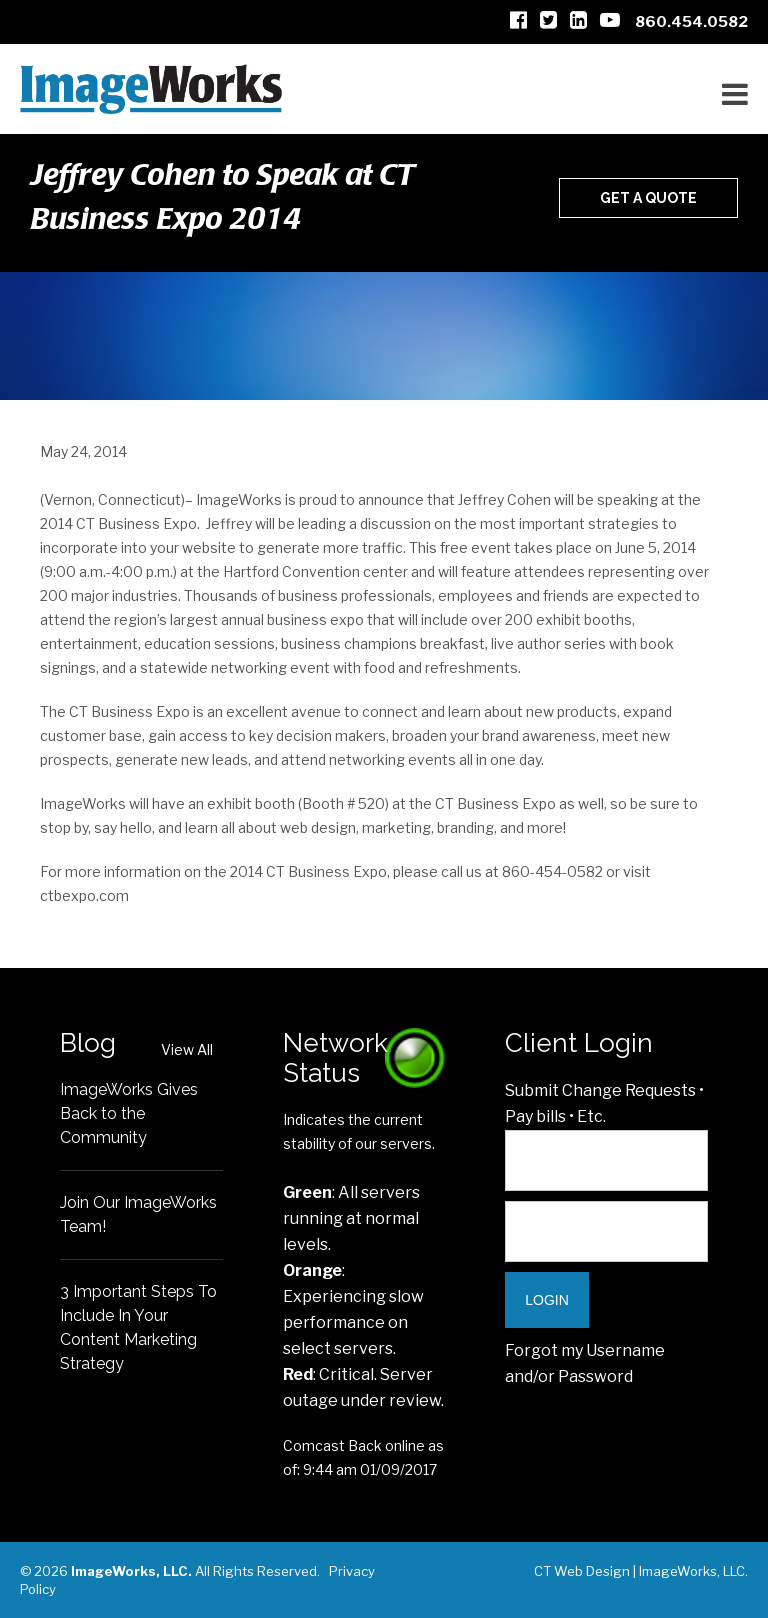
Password (595, 1376)
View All (187, 1049)
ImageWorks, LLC (692, 1571)
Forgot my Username (585, 1350)
